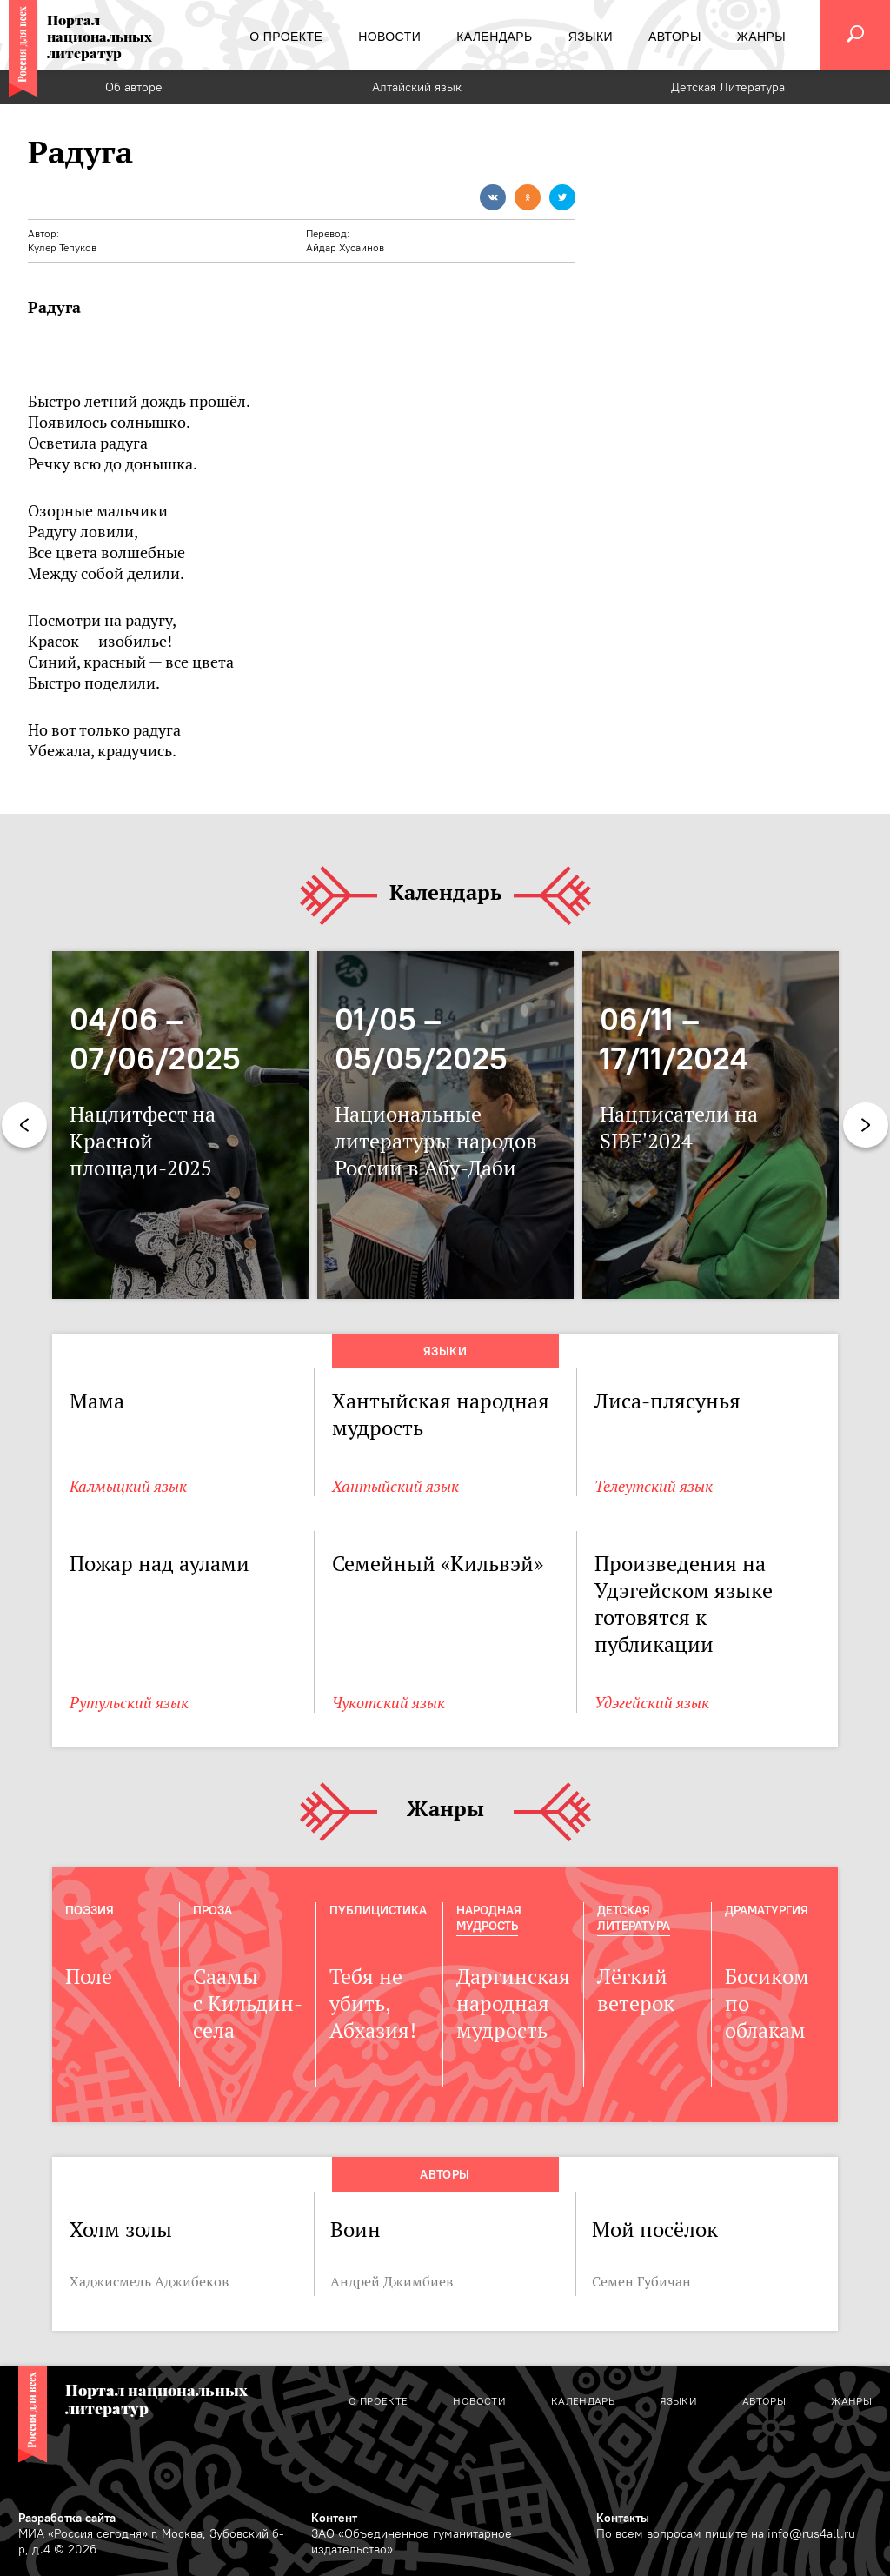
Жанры (445, 1809)
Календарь (445, 893)
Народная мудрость (488, 1918)
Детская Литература (728, 87)
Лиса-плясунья (667, 1401)
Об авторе (134, 87)
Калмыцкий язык (128, 1486)
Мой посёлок (655, 2229)
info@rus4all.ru (811, 2533)
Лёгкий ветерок (635, 1990)
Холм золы (121, 2229)
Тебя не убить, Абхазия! (372, 2003)
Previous (24, 1125)
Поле (88, 1976)
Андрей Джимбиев (391, 2281)
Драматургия (766, 1910)
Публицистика (378, 1910)
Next (865, 1125)
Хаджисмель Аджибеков (149, 2281)
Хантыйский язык (395, 1486)
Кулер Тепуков (62, 247)
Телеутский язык (653, 1486)
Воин (355, 2229)
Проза (212, 1910)
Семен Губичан (641, 2281)
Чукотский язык (388, 1703)
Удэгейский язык (651, 1703)
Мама (97, 1401)
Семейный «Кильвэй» (437, 1563)
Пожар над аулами (159, 1563)
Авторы (445, 2174)
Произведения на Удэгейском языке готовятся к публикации (683, 1604)
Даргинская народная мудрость (513, 2003)
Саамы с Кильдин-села (247, 2003)
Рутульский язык (129, 1703)
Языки (445, 1351)
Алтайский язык (417, 87)
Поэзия (89, 1910)
